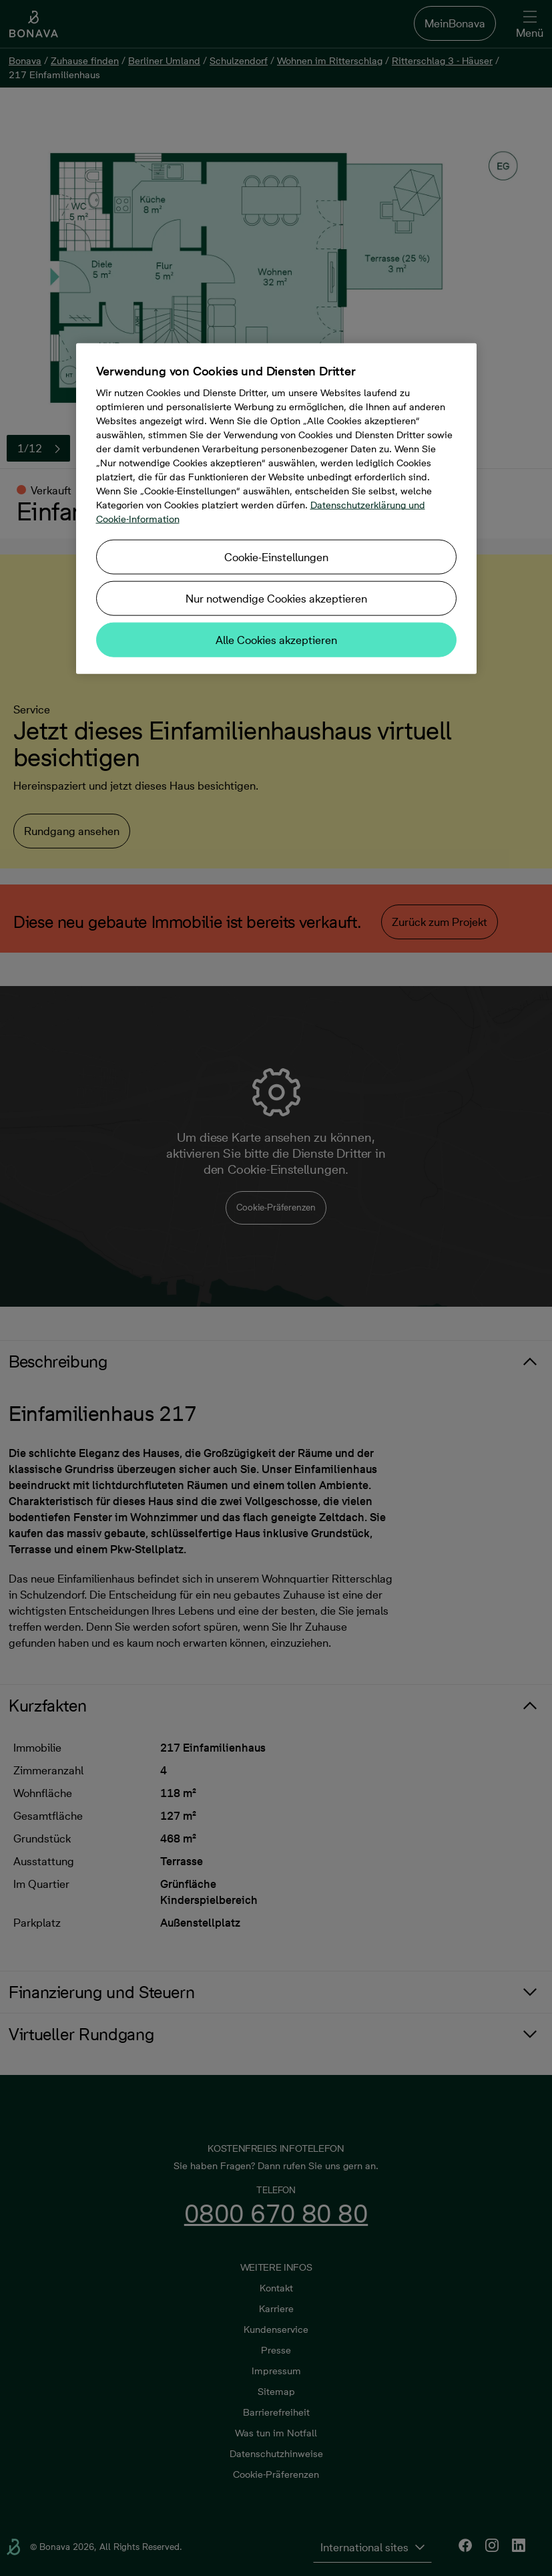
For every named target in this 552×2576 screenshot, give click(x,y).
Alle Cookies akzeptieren (276, 640)
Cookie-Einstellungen (276, 557)
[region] (276, 508)
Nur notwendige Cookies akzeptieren (276, 598)
